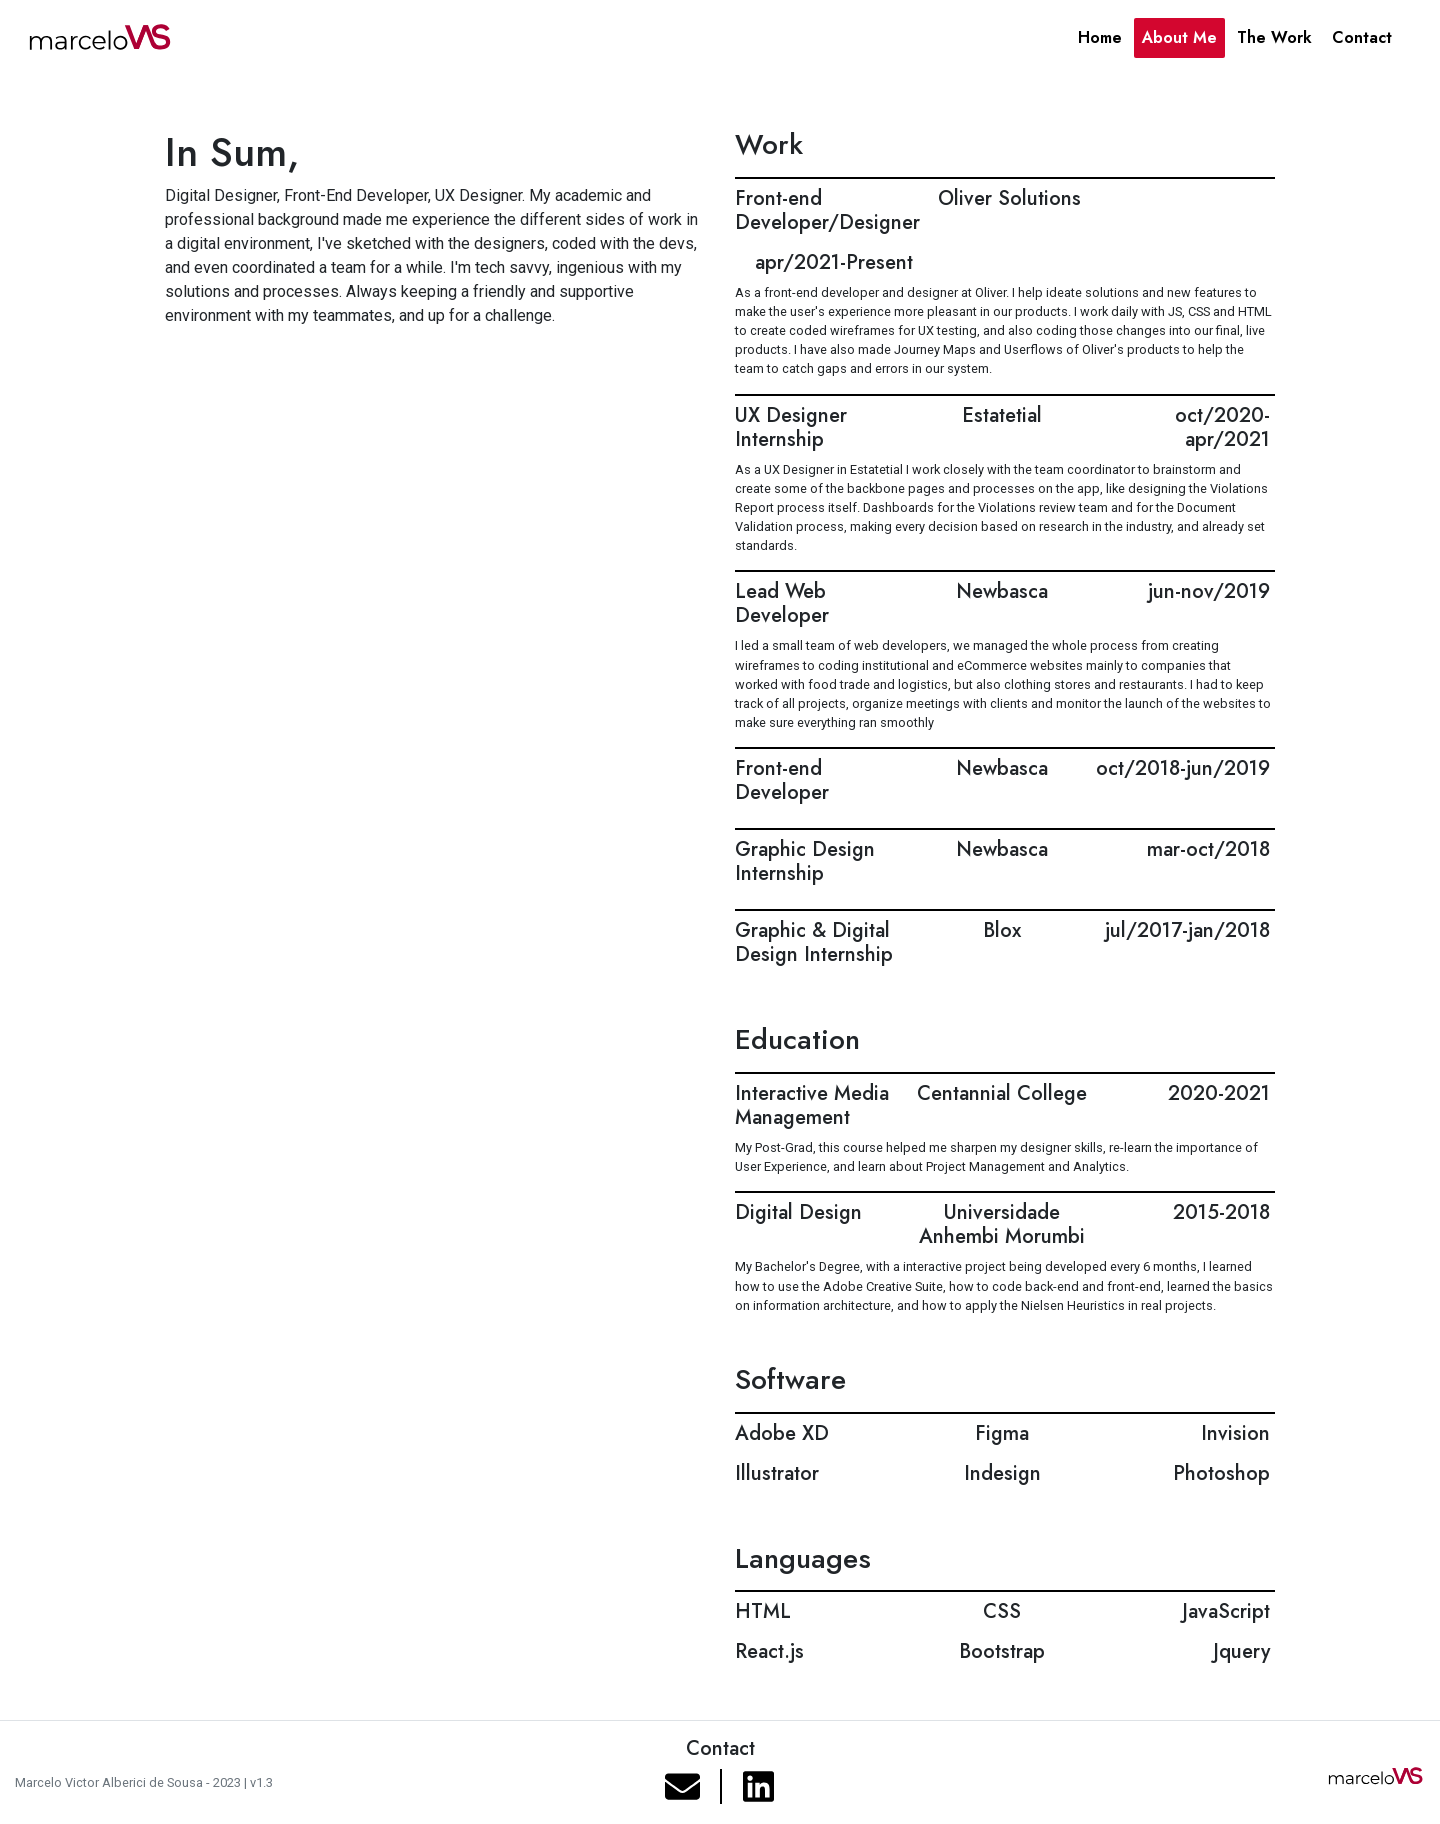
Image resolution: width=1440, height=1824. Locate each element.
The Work (1274, 37)
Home (1100, 37)
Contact (1362, 37)
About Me (1179, 37)
